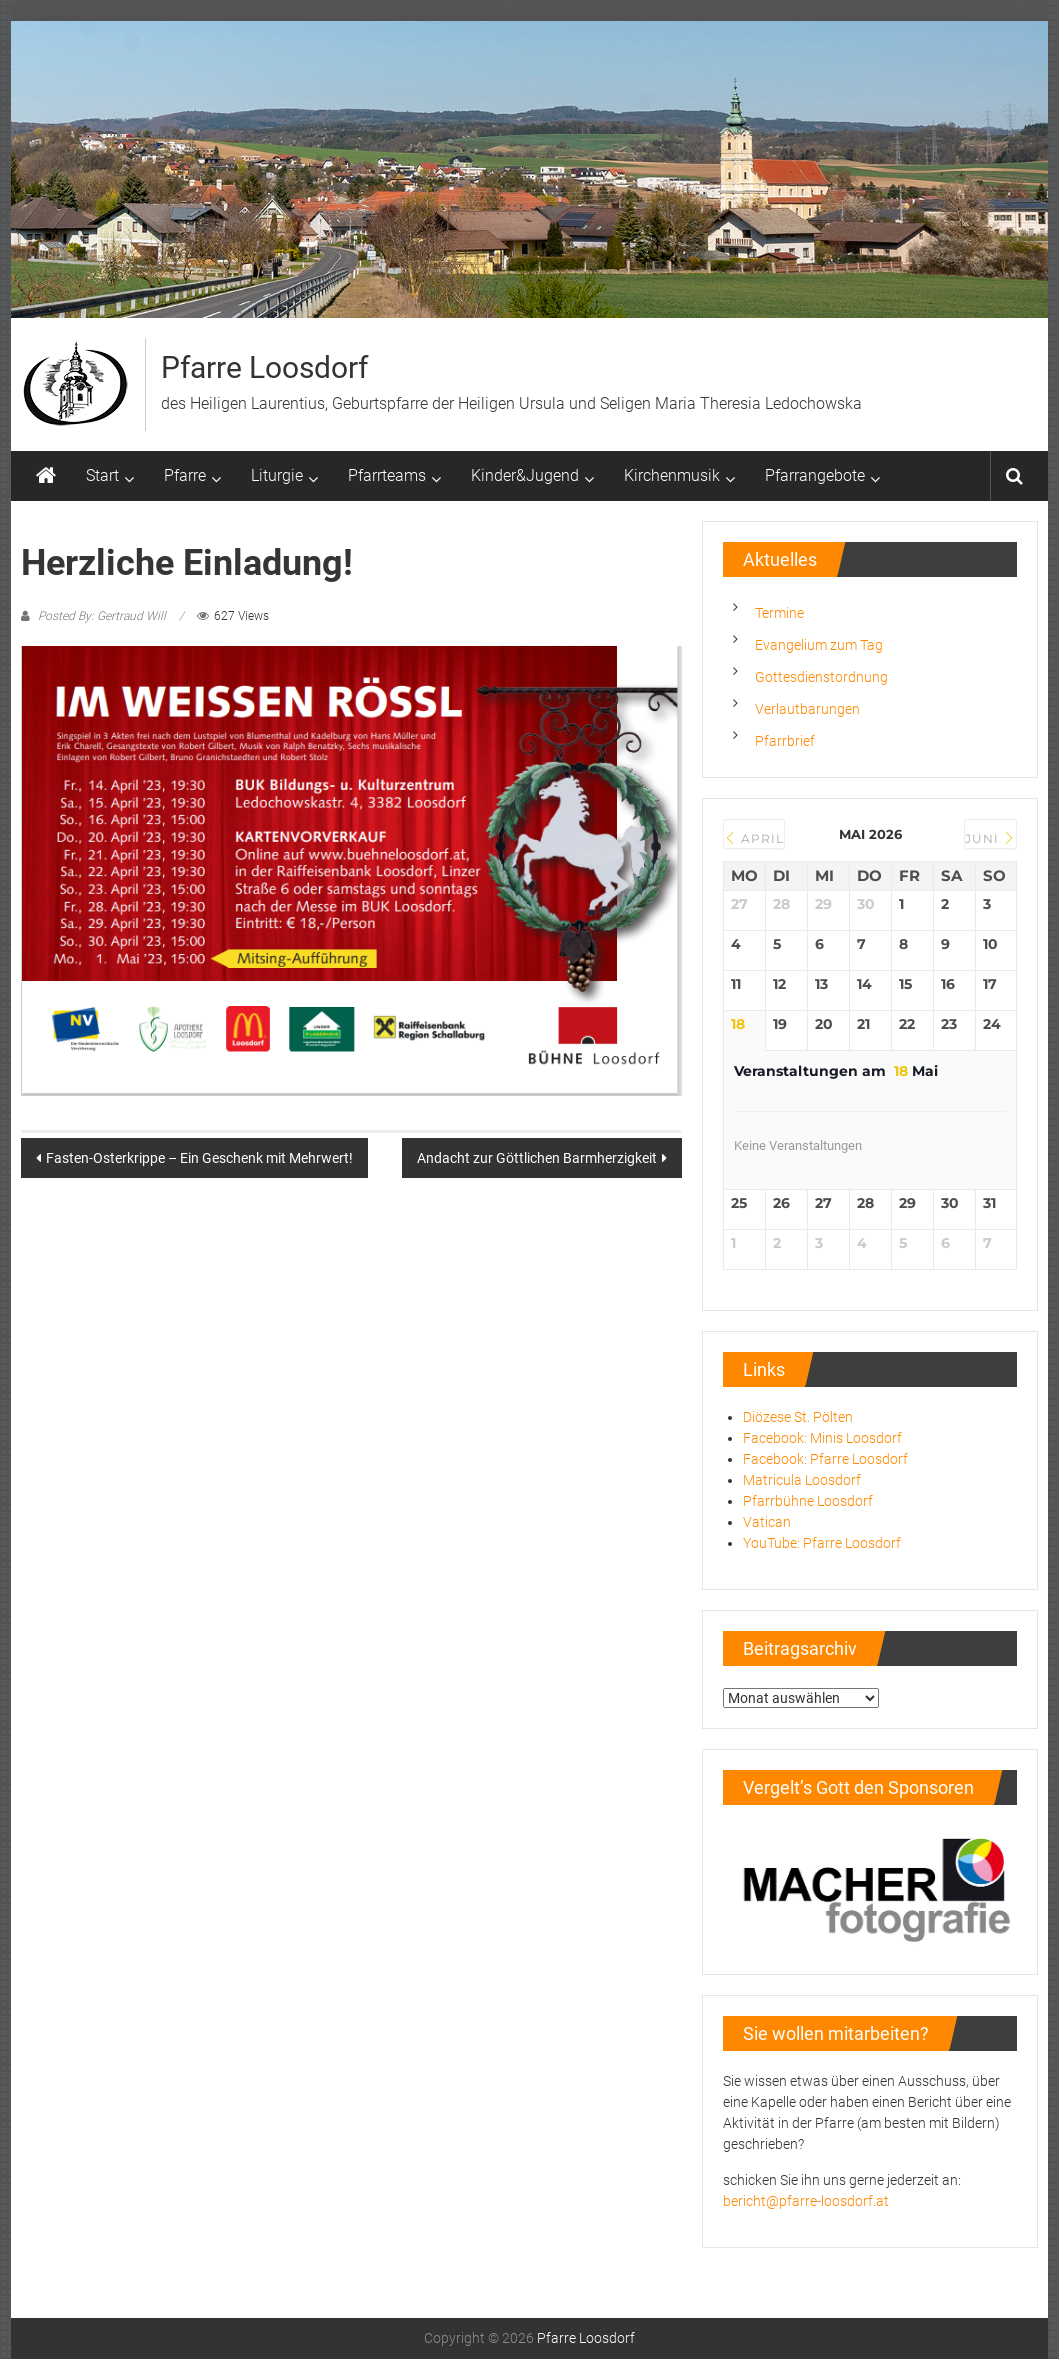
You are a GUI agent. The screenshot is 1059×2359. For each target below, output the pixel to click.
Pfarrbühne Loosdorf (808, 1501)
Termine (779, 613)
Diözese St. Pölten (798, 1417)
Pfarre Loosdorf (264, 367)
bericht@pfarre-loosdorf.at (806, 2201)
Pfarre (185, 475)
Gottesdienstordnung (821, 677)
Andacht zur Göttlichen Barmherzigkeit (537, 1158)
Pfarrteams (387, 475)
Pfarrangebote (815, 475)
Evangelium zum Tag (819, 645)
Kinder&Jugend (525, 475)
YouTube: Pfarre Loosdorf (822, 1543)
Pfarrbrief (785, 741)
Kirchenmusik (672, 475)
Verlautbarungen (807, 709)
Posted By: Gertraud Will (102, 616)
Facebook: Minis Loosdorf (822, 1438)
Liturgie (277, 475)
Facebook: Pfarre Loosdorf (825, 1459)
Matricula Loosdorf (802, 1480)
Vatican (767, 1522)
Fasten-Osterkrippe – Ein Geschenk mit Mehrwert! (199, 1158)
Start (102, 475)
